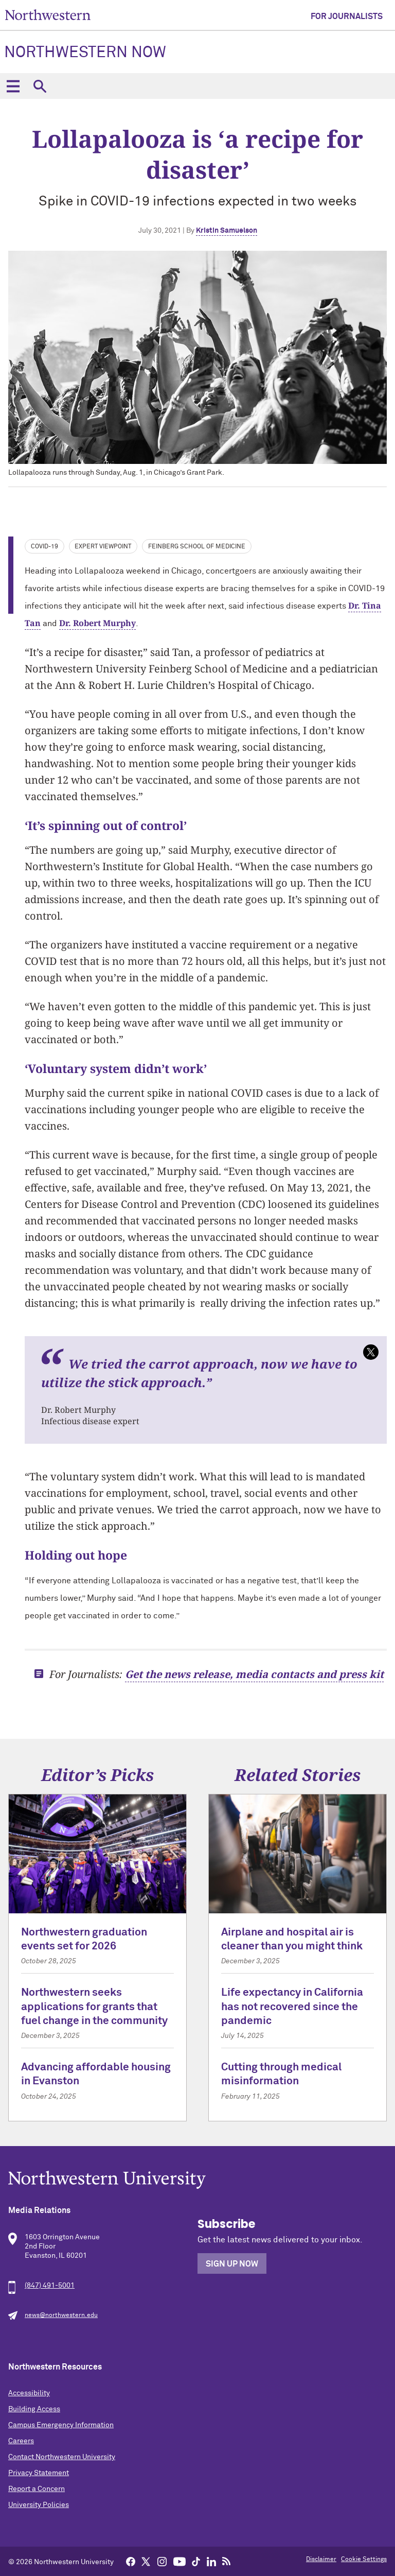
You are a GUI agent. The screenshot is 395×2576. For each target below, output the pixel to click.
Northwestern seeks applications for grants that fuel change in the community (94, 2007)
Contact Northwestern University (61, 2457)
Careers (21, 2441)
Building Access (34, 2409)
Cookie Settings (364, 2559)
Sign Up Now (232, 2264)
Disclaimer (321, 2559)
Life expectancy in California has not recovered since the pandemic (292, 2007)
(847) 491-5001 (50, 2285)
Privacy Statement (38, 2473)
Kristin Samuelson (226, 230)
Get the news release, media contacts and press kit (254, 1674)
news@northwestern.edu (61, 2315)
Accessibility (29, 2393)
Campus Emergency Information (61, 2425)
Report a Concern (36, 2489)
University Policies (38, 2505)
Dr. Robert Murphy (97, 623)
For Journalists (347, 16)
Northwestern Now (85, 53)
